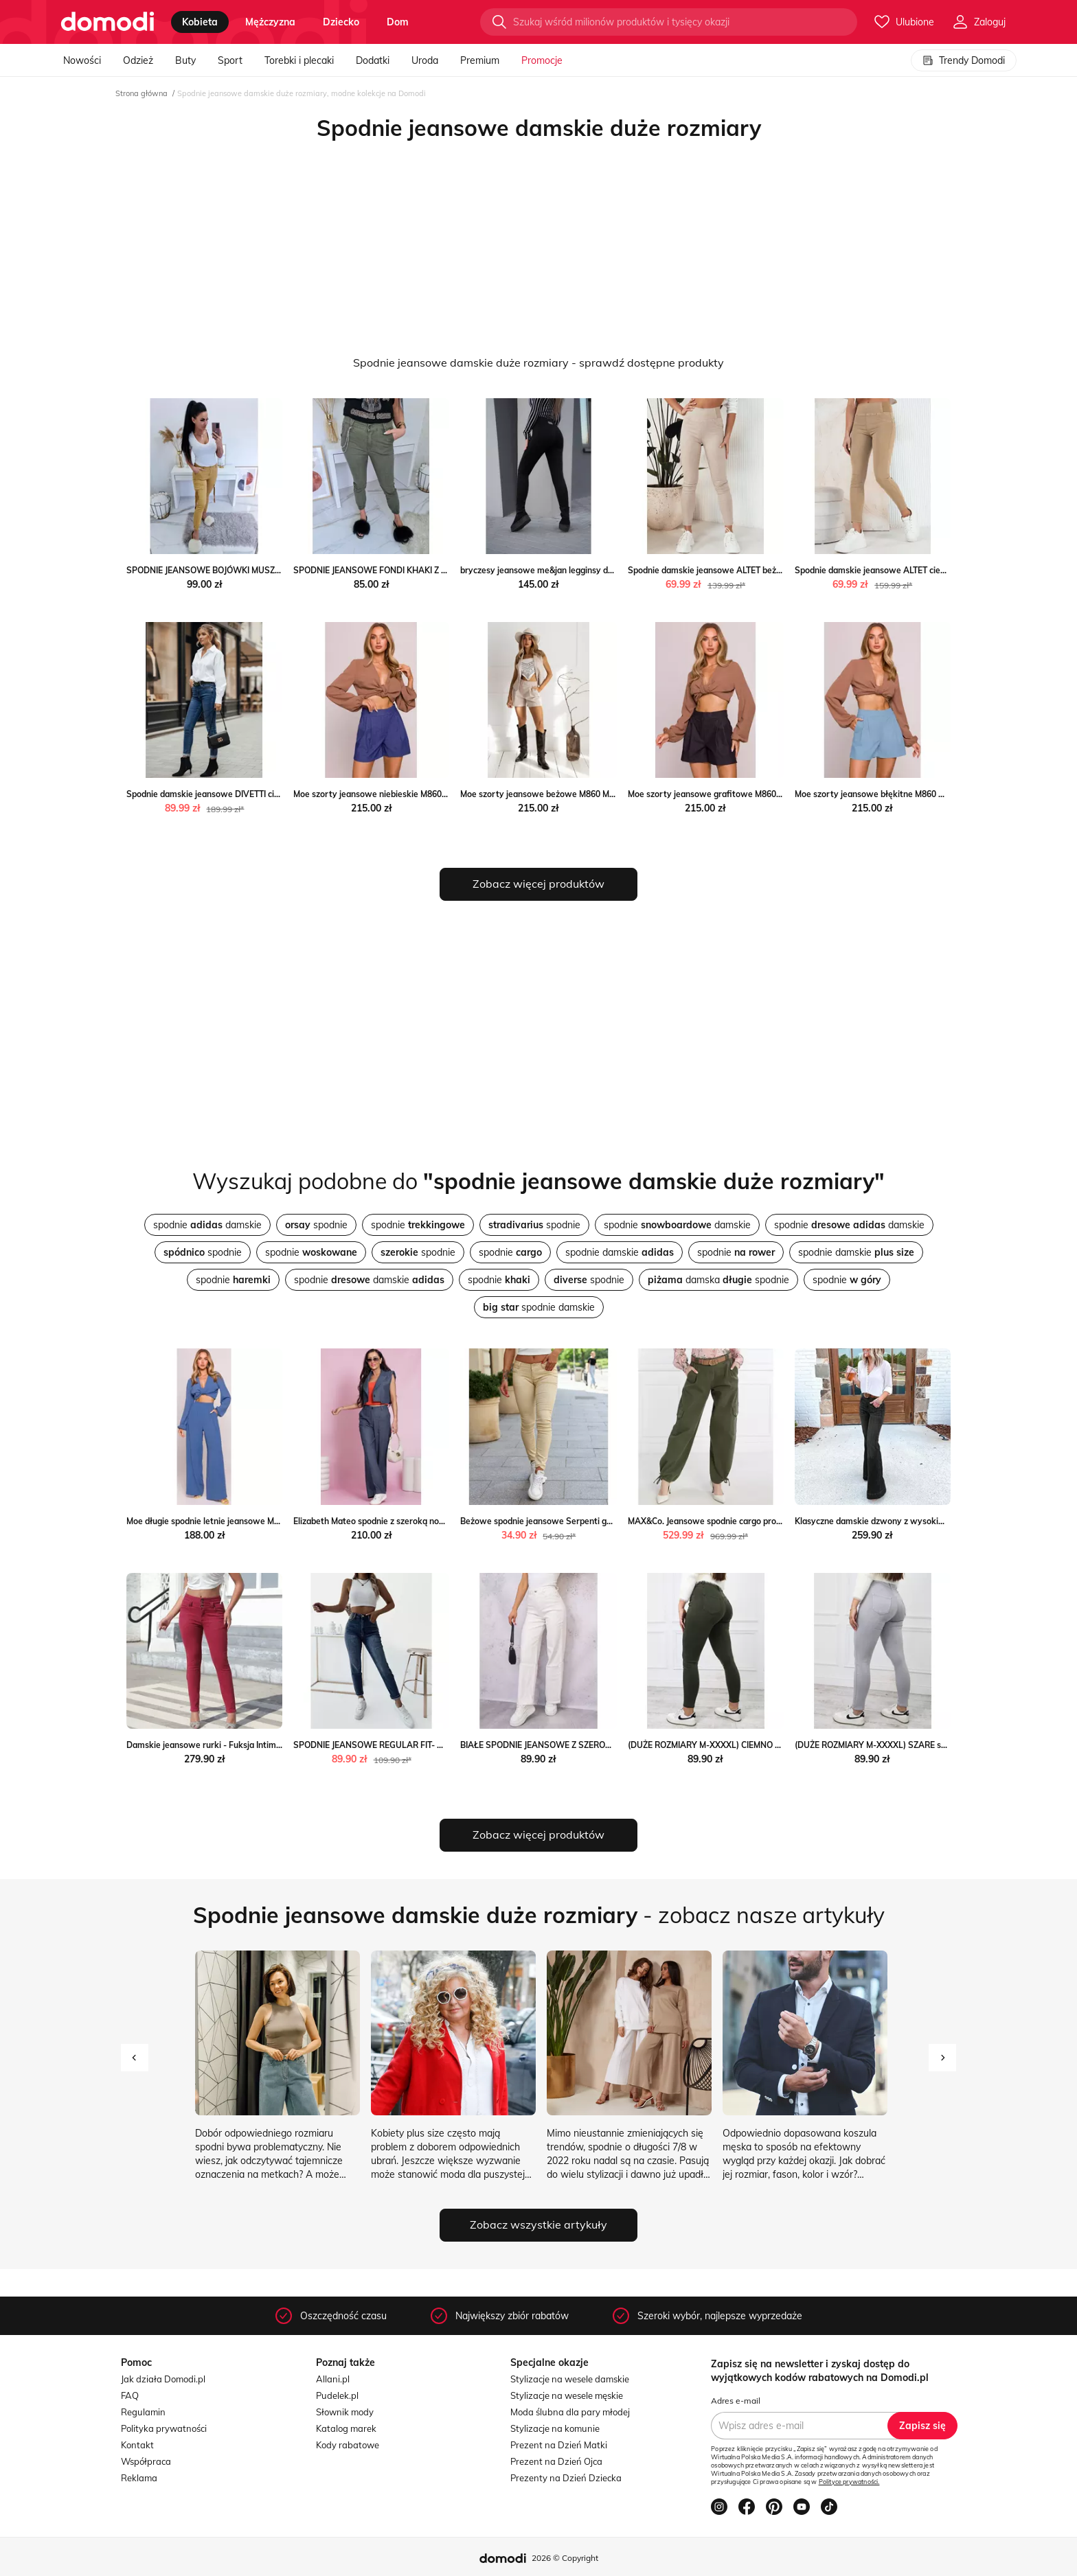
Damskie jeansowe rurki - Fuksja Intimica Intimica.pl (227, 1745)
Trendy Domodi (963, 60)
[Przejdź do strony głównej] (107, 22)
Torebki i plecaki (299, 60)
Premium (479, 60)
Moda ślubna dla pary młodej (570, 2411)
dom (398, 22)
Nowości (82, 60)
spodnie (316, 1225)
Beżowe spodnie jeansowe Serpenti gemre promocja (563, 1521)
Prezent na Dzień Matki (558, 2444)
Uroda (424, 60)
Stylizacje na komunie (555, 2428)
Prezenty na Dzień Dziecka (566, 2477)
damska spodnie (718, 1280)
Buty (185, 60)
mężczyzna (270, 22)
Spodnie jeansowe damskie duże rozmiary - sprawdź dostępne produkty (538, 362)
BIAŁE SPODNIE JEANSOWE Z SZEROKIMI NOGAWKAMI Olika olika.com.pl (603, 1745)
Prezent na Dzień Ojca (556, 2461)
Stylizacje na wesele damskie (569, 2378)
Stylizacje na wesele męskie (566, 2395)
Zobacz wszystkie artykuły (538, 2224)
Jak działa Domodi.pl (163, 2378)
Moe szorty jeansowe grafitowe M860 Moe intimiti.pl (730, 794)
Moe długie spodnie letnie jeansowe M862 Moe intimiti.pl (235, 1521)
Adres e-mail (735, 2400)
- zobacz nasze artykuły (539, 1915)
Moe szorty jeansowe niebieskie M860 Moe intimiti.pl (396, 794)
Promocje (542, 60)
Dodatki (372, 60)
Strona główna (141, 93)
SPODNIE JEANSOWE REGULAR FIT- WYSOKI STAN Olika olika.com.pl (429, 1745)
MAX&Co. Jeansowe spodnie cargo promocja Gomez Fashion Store (756, 1521)
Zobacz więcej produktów (538, 883)
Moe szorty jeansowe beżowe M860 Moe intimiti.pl (558, 794)
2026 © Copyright (565, 2558)
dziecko (341, 22)
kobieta (200, 22)
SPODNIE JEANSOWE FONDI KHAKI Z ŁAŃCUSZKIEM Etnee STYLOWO (430, 570)
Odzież (138, 60)
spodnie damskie (207, 1225)
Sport (230, 60)
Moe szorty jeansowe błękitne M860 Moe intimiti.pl (894, 794)
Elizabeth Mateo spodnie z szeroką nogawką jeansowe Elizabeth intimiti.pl (437, 1521)
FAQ (130, 2395)
